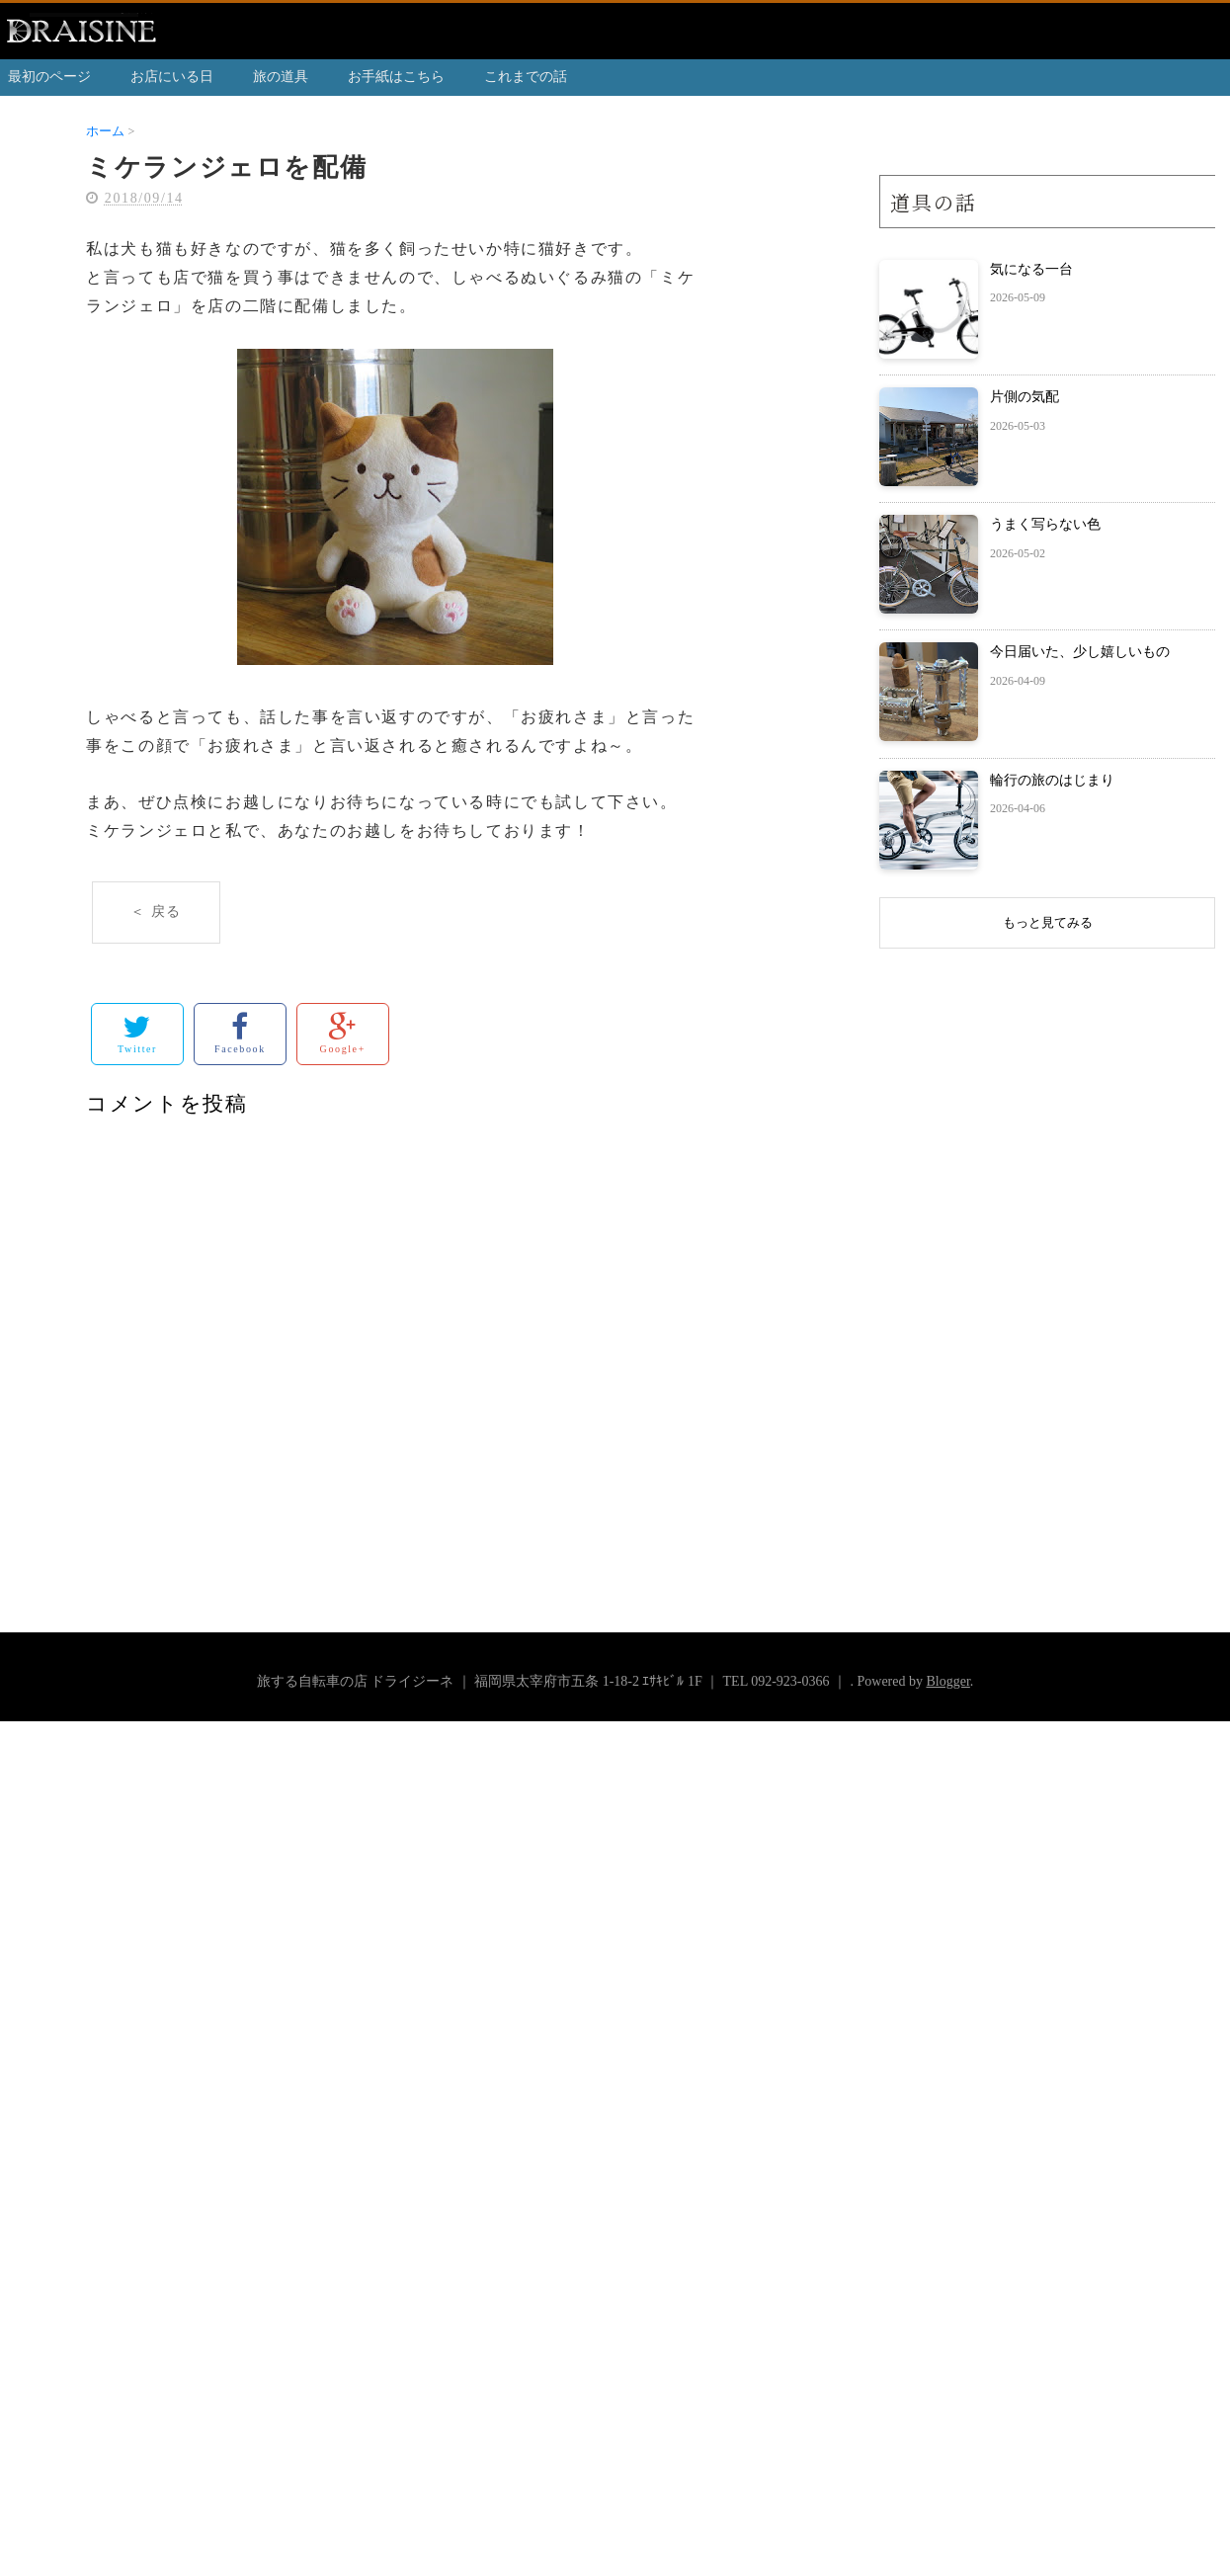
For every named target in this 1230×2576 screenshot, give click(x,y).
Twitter (137, 1033)
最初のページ (49, 76)
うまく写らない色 (1045, 524)
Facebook (240, 1033)
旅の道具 (280, 76)
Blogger (947, 1681)
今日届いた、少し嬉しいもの (1080, 651)
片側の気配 (1024, 396)
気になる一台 (1031, 269)
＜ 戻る (156, 911)
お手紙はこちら (396, 76)
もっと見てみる (1048, 922)
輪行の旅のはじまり (1052, 780)
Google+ (343, 1033)
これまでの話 (525, 76)
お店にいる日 (171, 76)
